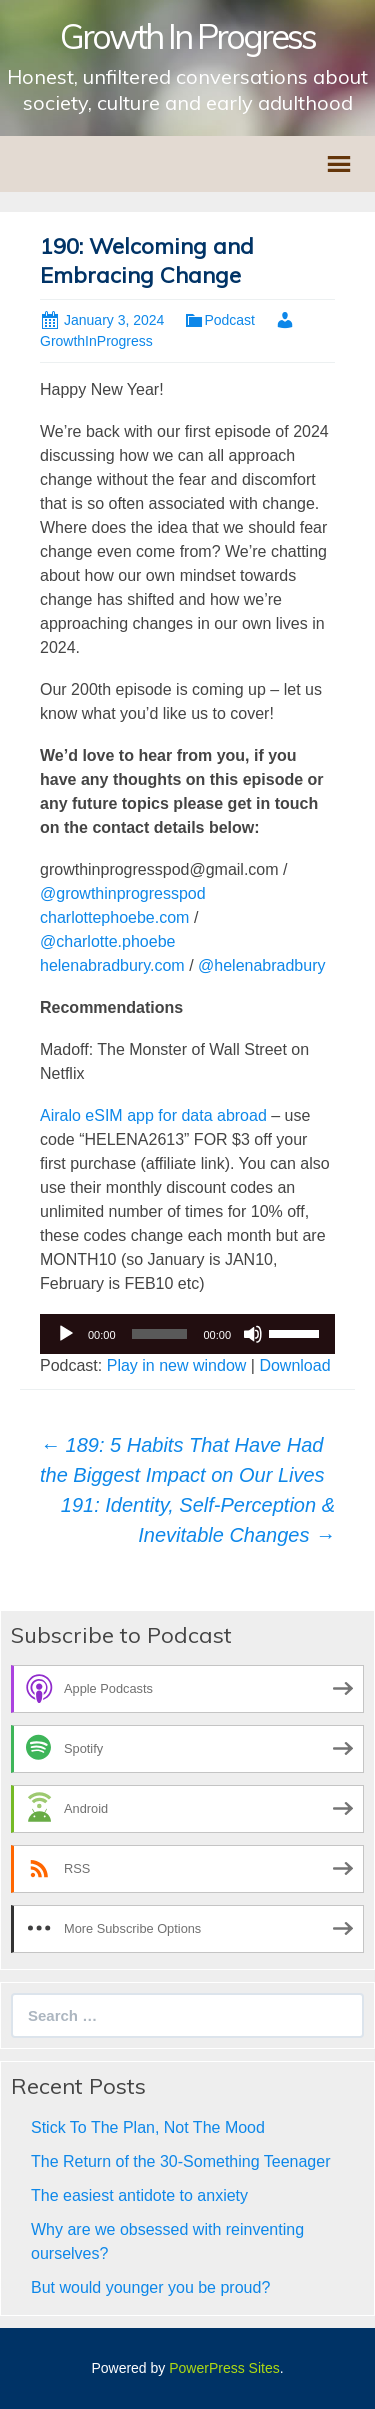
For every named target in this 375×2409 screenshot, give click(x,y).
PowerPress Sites (224, 2368)
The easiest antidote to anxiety (139, 2195)
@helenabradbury (261, 965)
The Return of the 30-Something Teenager (180, 2161)
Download (294, 1365)
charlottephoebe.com (114, 917)
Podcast (229, 320)
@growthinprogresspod (123, 893)
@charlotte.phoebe (107, 941)
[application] (187, 1334)
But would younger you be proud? (150, 2287)
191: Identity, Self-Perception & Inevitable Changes (198, 1520)
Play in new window (177, 1365)
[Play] (66, 1334)
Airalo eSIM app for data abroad (153, 1115)
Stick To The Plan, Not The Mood (148, 2127)
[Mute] (253, 1334)
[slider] (160, 1334)
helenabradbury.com (112, 965)
